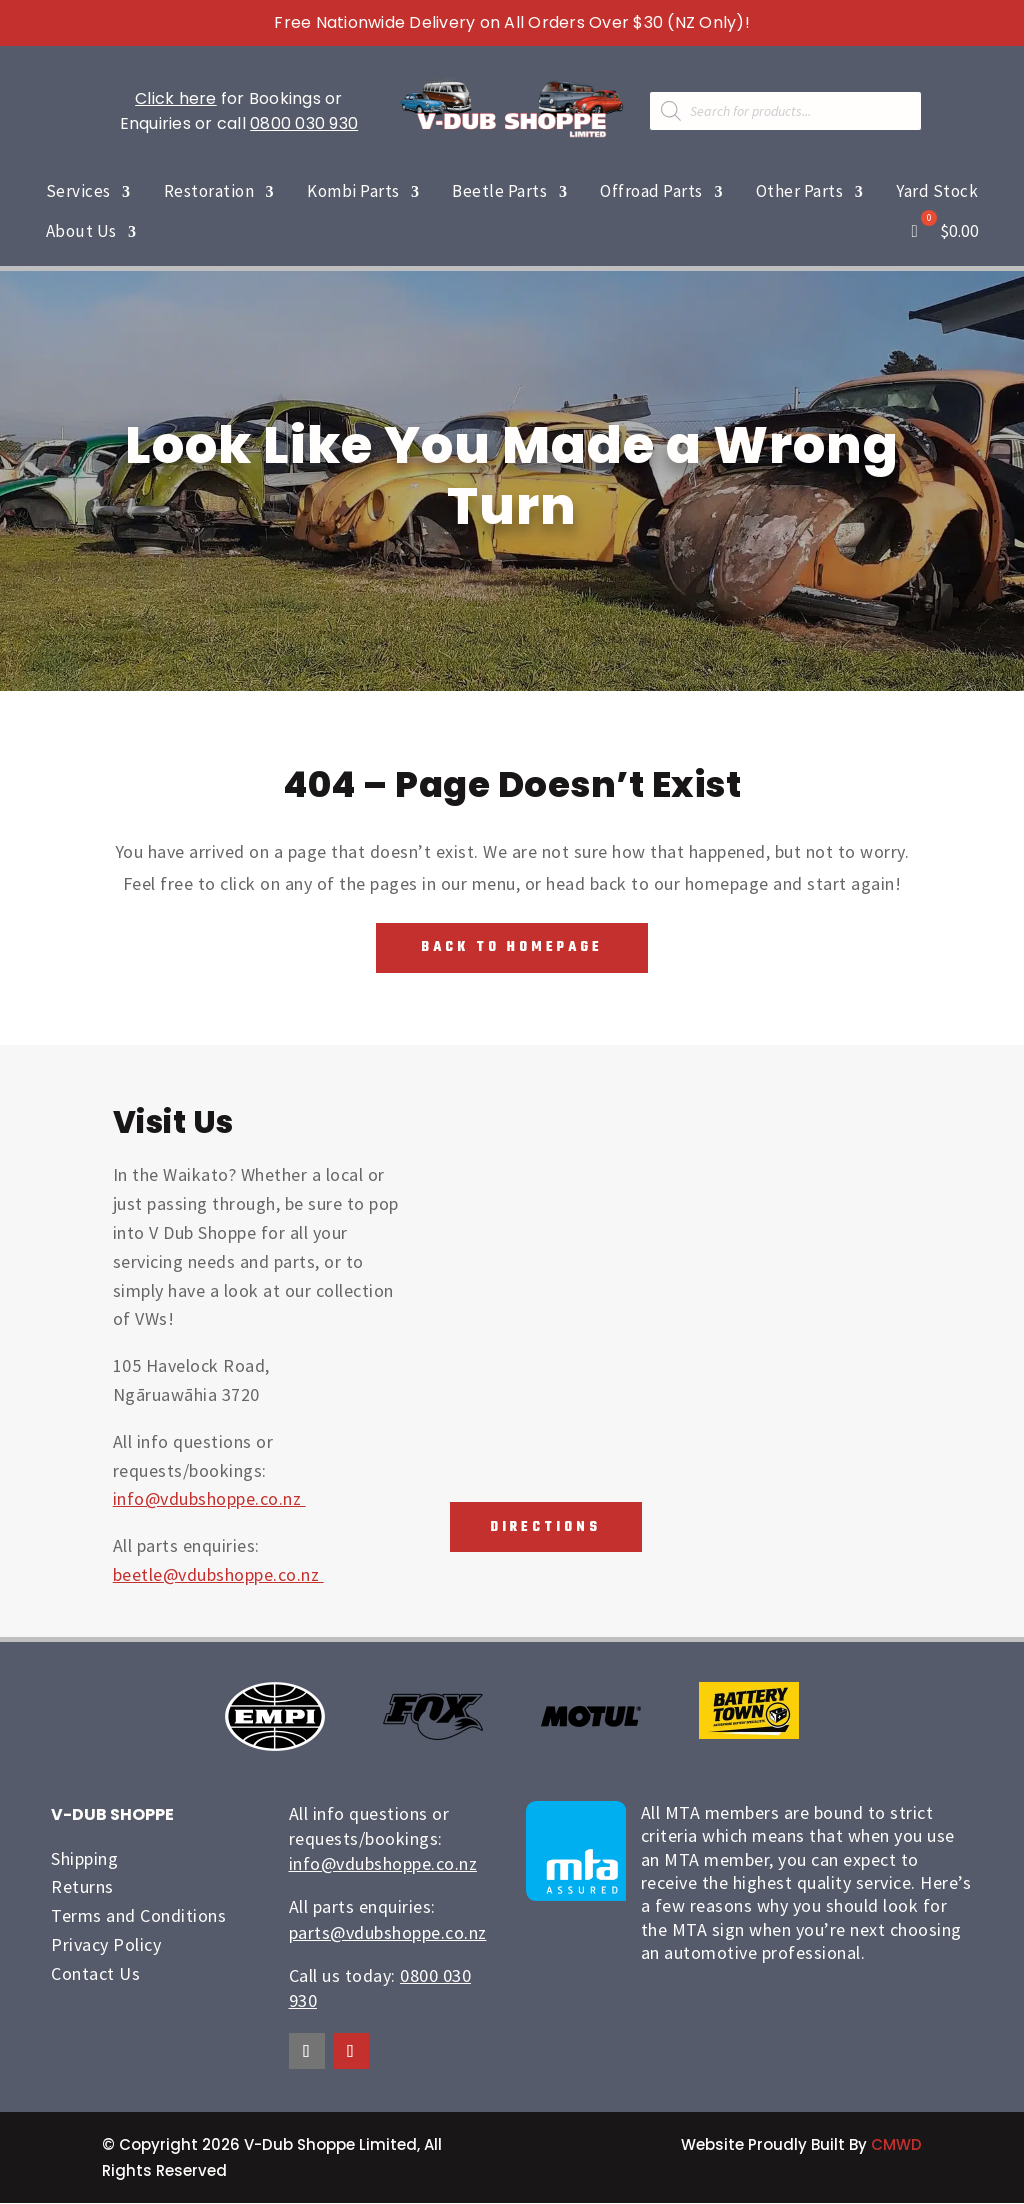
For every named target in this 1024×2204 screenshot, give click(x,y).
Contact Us (95, 1973)
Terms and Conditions (138, 1916)
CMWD (896, 2145)
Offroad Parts (651, 191)
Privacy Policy (106, 1944)
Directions (544, 1527)
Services (78, 191)
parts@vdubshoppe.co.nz (388, 1932)
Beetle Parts (499, 191)
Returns (82, 1887)
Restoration (209, 191)
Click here (176, 98)
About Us (81, 231)
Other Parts (800, 191)
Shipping (84, 1858)
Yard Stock (937, 191)
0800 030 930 (304, 123)
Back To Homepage (512, 947)
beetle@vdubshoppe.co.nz (218, 1574)
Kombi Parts (353, 191)
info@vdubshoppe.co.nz (209, 1499)
